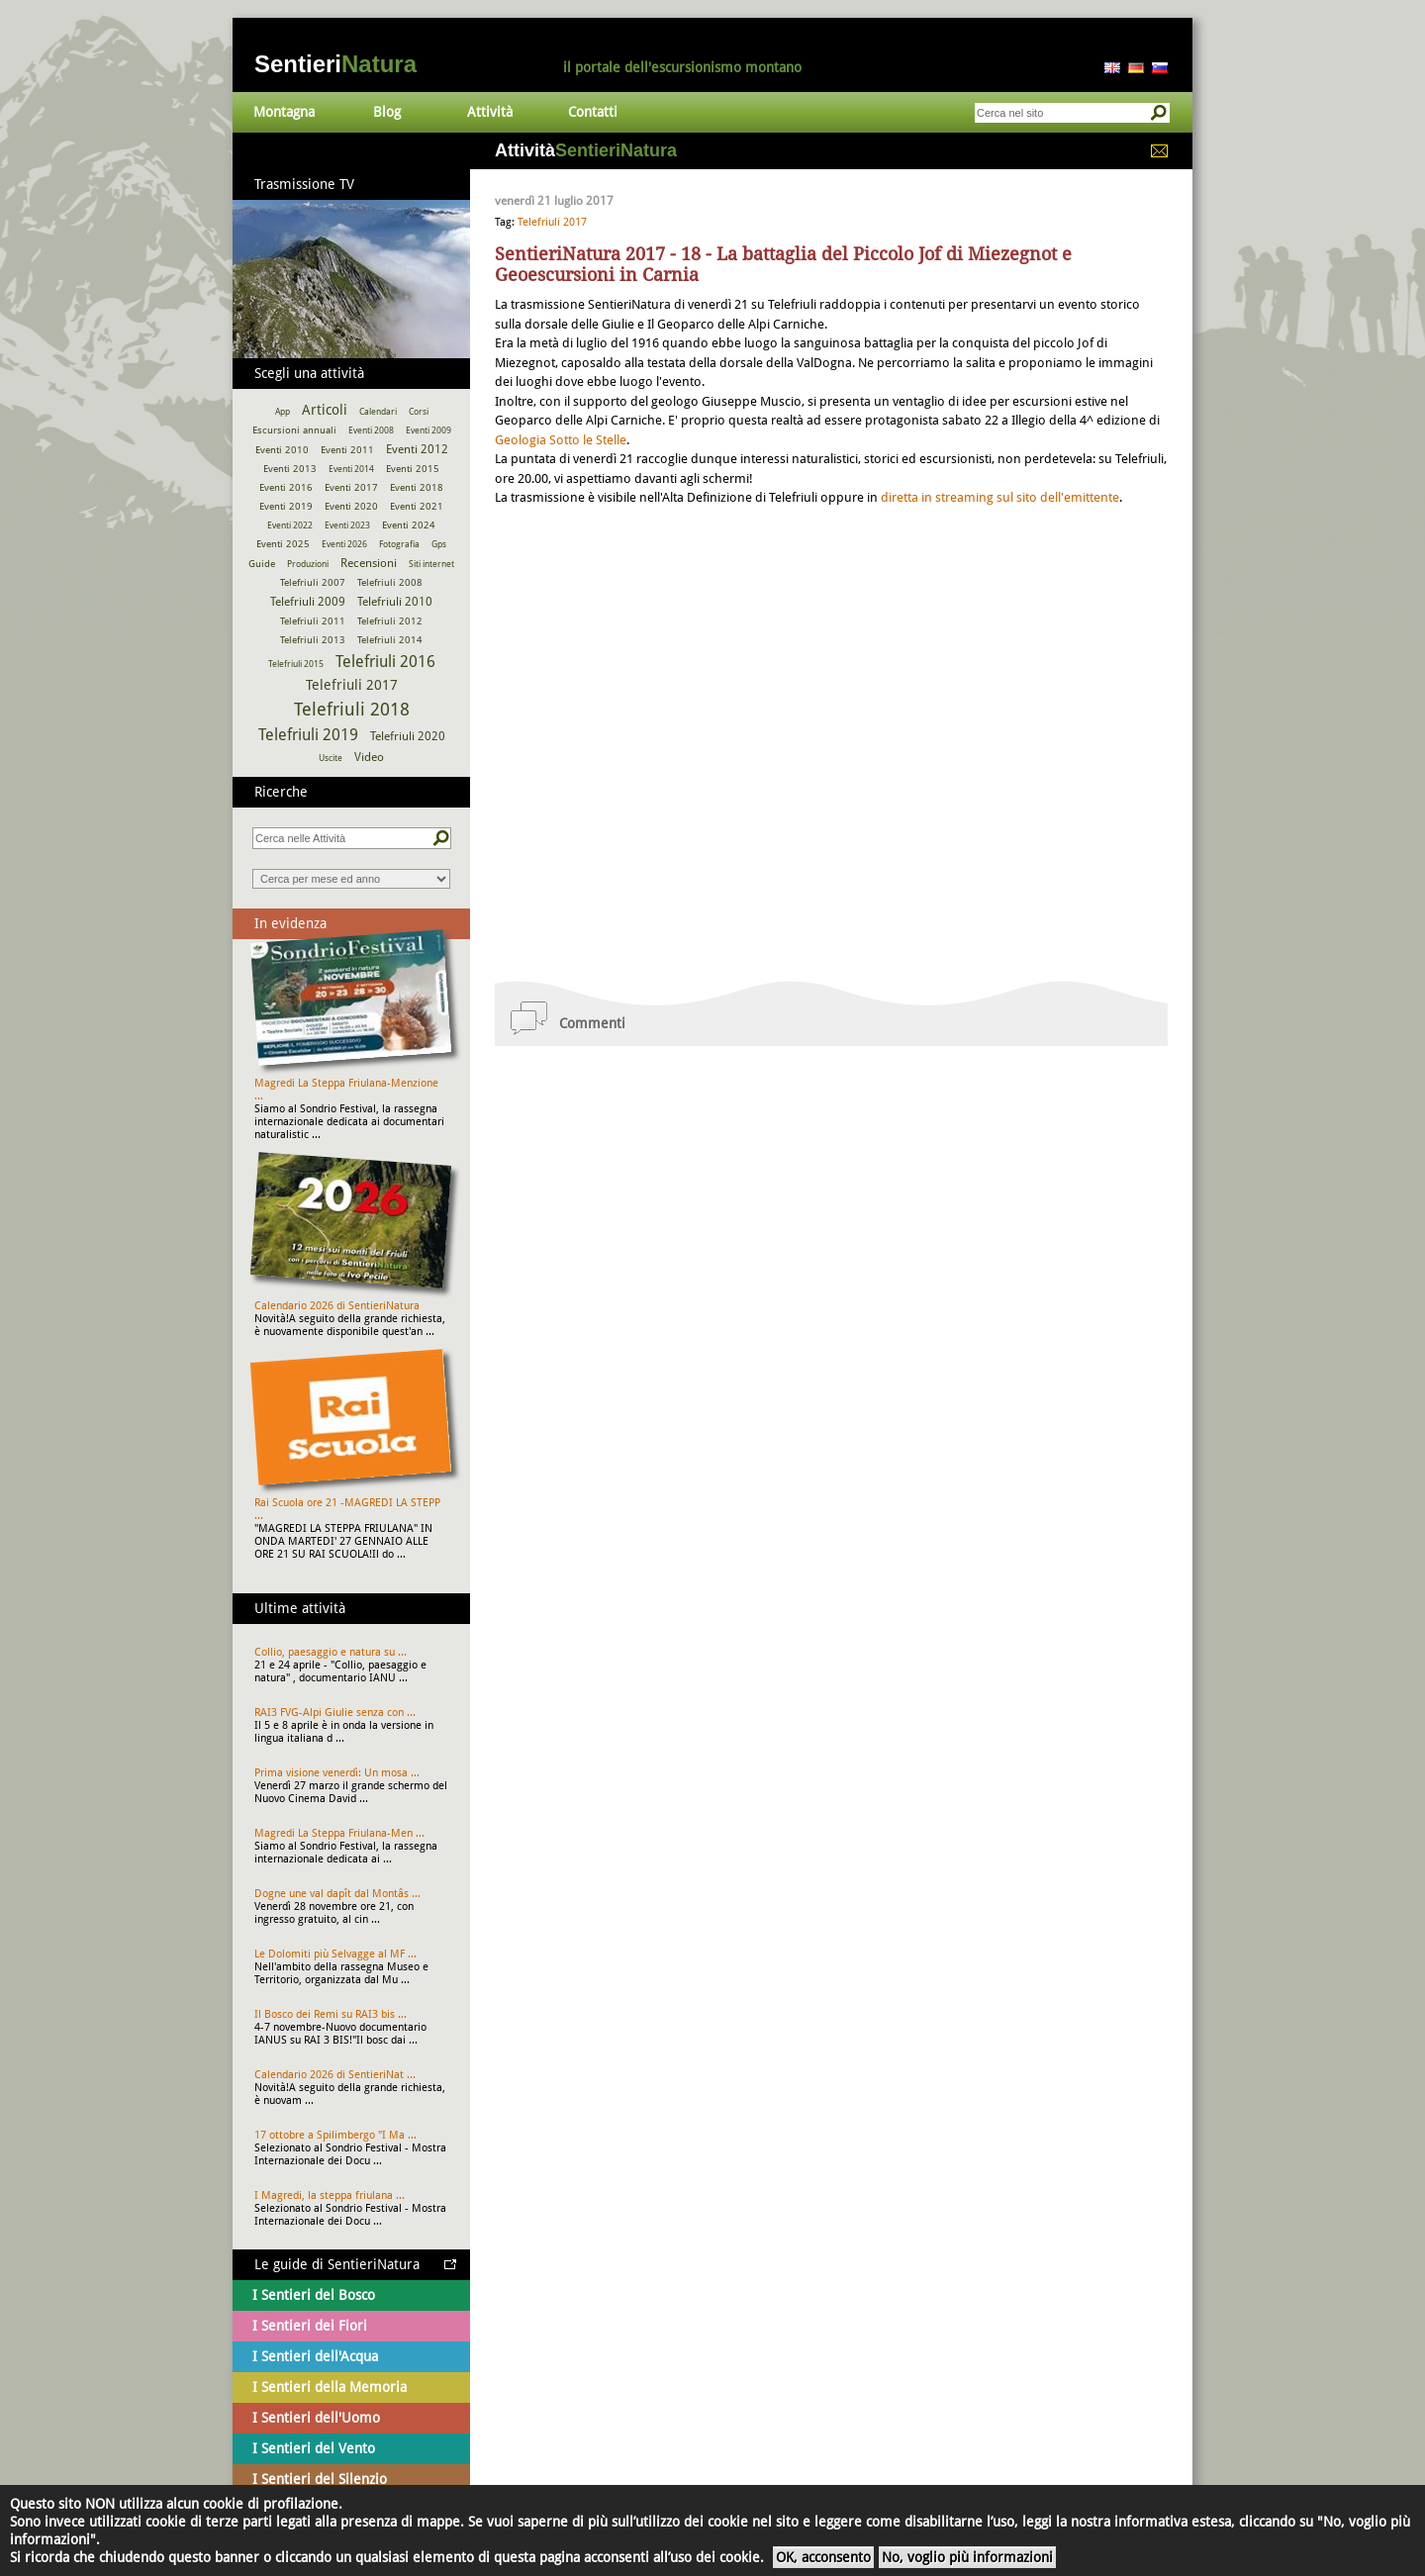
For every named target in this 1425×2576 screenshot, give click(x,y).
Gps (438, 544)
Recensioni (368, 563)
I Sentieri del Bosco (313, 2295)
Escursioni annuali (294, 430)
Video (369, 757)
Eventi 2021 (416, 506)
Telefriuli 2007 (312, 582)
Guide (261, 563)
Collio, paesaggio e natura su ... (330, 1652)
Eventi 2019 (286, 506)
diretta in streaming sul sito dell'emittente (1000, 497)
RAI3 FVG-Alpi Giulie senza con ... (335, 1712)
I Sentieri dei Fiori (309, 2326)
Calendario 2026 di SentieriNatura (337, 1305)
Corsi (418, 412)
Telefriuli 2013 (312, 639)
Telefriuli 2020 (407, 736)
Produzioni (308, 564)
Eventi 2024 (408, 525)
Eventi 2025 (283, 543)
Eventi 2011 (347, 449)
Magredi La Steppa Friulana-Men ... (339, 1833)
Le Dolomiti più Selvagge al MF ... (335, 1954)
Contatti (593, 112)
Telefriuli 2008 (390, 582)
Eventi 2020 (351, 506)
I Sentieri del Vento (313, 2448)
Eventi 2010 (282, 449)
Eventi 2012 (417, 449)
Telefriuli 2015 (296, 664)
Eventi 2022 (290, 525)
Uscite (330, 758)
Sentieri (335, 63)
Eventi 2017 (351, 487)
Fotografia (399, 544)
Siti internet (431, 564)
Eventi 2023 (347, 525)
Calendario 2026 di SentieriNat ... (335, 2074)
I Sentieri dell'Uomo (316, 2418)
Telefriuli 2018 (352, 709)
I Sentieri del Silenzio (319, 2479)
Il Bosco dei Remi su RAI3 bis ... (330, 2014)
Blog (387, 112)
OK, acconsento (823, 2557)
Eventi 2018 (416, 487)
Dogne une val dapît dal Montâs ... (337, 1893)
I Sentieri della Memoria (329, 2387)
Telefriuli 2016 (385, 661)
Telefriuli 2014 (390, 639)
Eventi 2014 (351, 469)
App (282, 412)
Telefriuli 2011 (312, 621)
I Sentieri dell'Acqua (315, 2356)
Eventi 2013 (290, 468)
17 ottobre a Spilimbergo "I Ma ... (335, 2135)
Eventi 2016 (286, 487)
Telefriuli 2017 (552, 222)
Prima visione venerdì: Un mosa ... (337, 1772)
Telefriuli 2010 (394, 602)
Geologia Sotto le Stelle (560, 439)
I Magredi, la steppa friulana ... (329, 2195)
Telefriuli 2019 (308, 734)
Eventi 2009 (428, 430)
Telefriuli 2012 (390, 621)
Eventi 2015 (412, 468)
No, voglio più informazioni (967, 2557)
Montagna (284, 112)
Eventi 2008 (371, 430)
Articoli (324, 410)
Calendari (378, 412)
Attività (490, 112)
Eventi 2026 (344, 544)
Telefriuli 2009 (307, 602)
